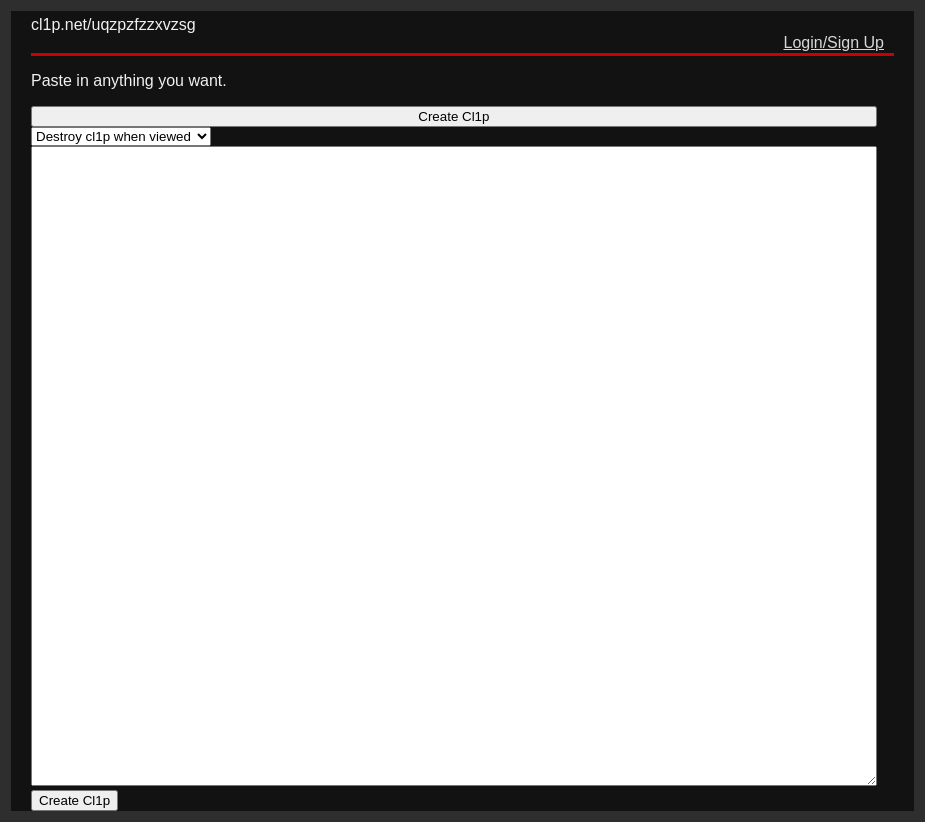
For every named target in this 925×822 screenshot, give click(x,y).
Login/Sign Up (833, 42)
